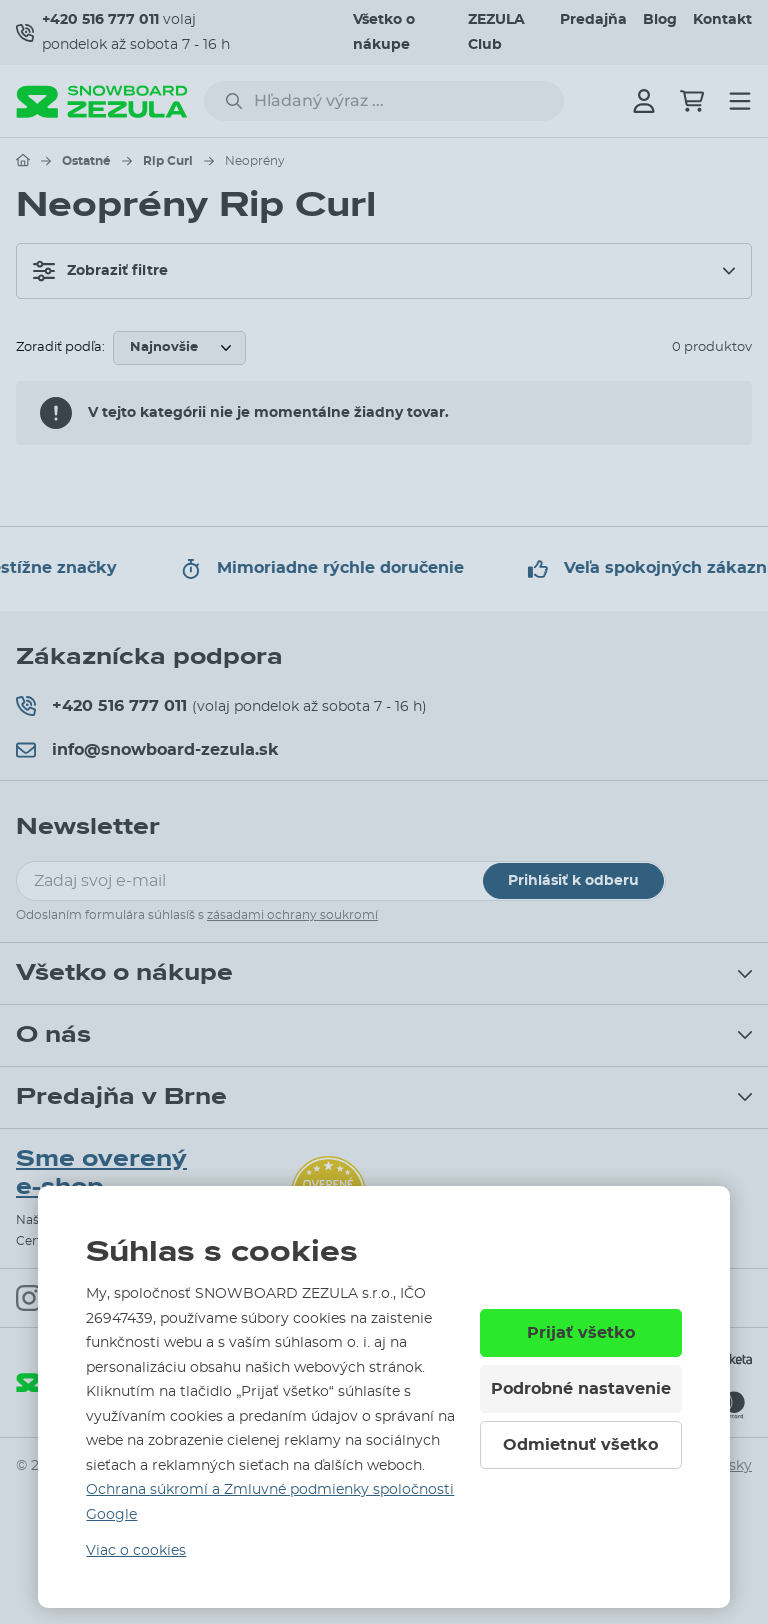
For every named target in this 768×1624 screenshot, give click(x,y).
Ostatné (86, 161)
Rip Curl (168, 161)
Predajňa (593, 20)
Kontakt (722, 20)
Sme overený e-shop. (101, 1173)
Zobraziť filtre (100, 271)
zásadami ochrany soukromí (292, 915)
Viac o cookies (136, 1551)
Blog (660, 20)
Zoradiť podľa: (60, 347)
